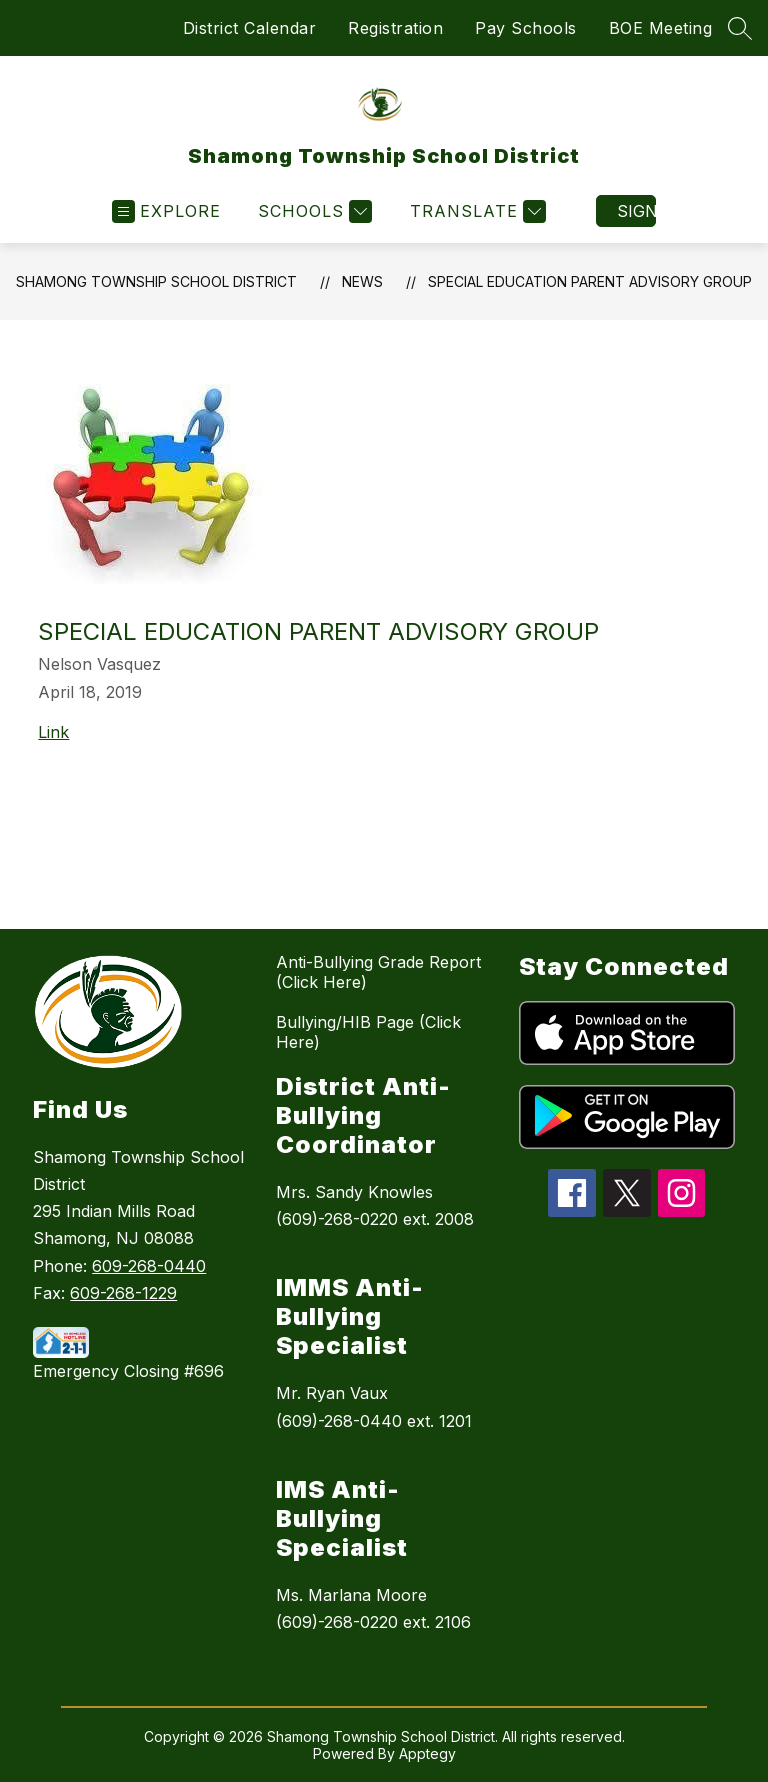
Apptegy (427, 1753)
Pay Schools (526, 28)
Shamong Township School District (156, 281)
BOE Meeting (661, 28)
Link (53, 732)
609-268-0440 (149, 1266)
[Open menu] (166, 211)
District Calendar (250, 28)
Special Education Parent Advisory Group (590, 281)
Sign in (636, 211)
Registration (395, 28)
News (362, 281)
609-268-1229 (123, 1293)
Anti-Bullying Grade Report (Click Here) (378, 972)
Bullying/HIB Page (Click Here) (368, 1032)
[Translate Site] (475, 211)
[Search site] (740, 28)
